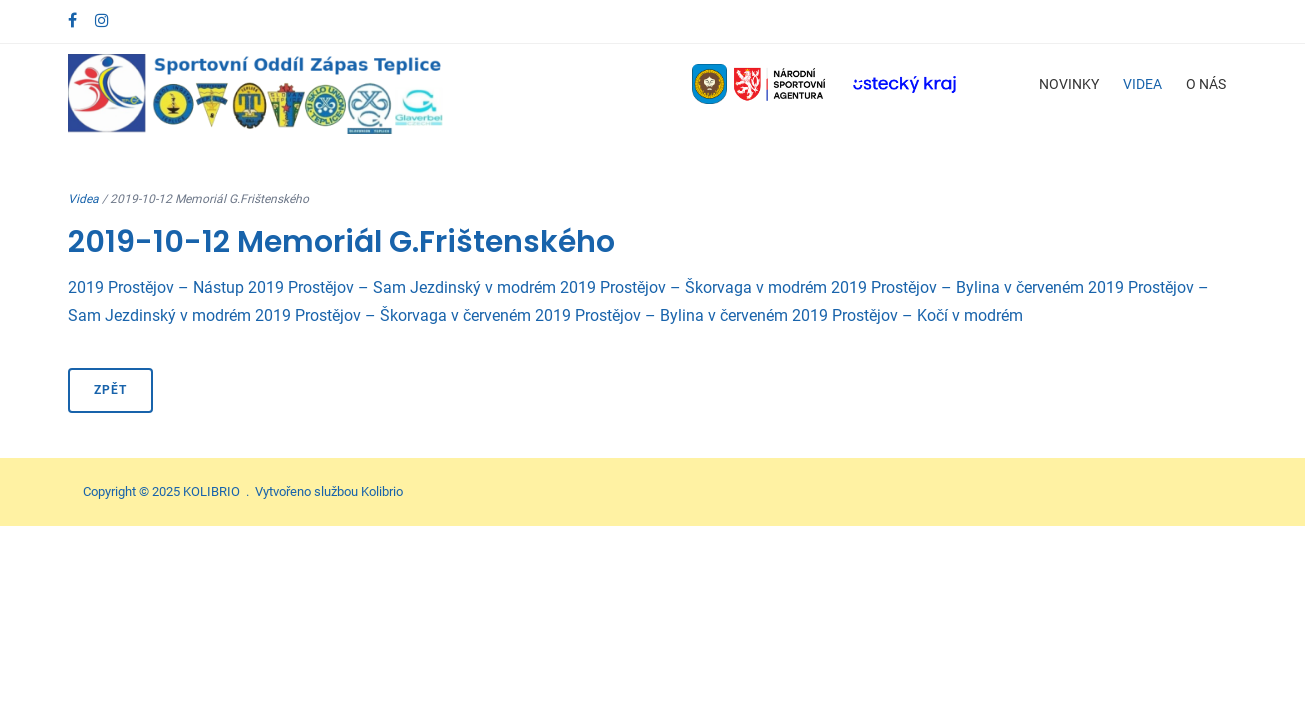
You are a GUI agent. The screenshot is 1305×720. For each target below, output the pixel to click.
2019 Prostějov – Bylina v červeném (957, 287)
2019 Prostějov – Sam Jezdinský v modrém (402, 287)
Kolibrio (382, 491)
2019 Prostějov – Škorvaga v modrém (693, 287)
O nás (1206, 84)
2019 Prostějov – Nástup (156, 287)
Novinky (1069, 84)
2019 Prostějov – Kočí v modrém (907, 315)
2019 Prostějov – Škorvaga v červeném (393, 315)
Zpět (110, 390)
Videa (1142, 84)
